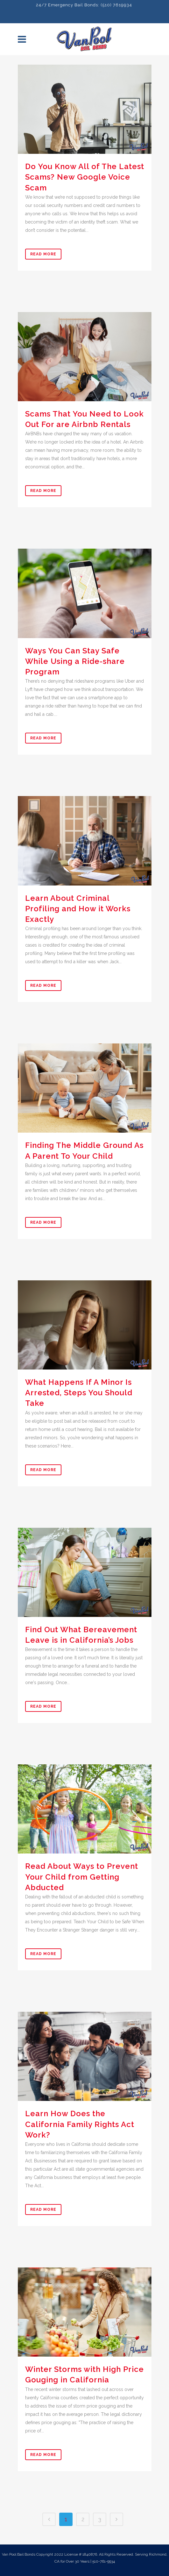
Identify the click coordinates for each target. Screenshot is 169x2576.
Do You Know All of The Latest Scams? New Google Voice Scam (84, 177)
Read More (43, 254)
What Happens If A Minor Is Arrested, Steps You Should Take (78, 1392)
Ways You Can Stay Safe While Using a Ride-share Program (75, 661)
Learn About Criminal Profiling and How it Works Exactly (77, 908)
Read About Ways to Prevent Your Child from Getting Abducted (81, 1876)
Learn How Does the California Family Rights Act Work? (79, 2124)
